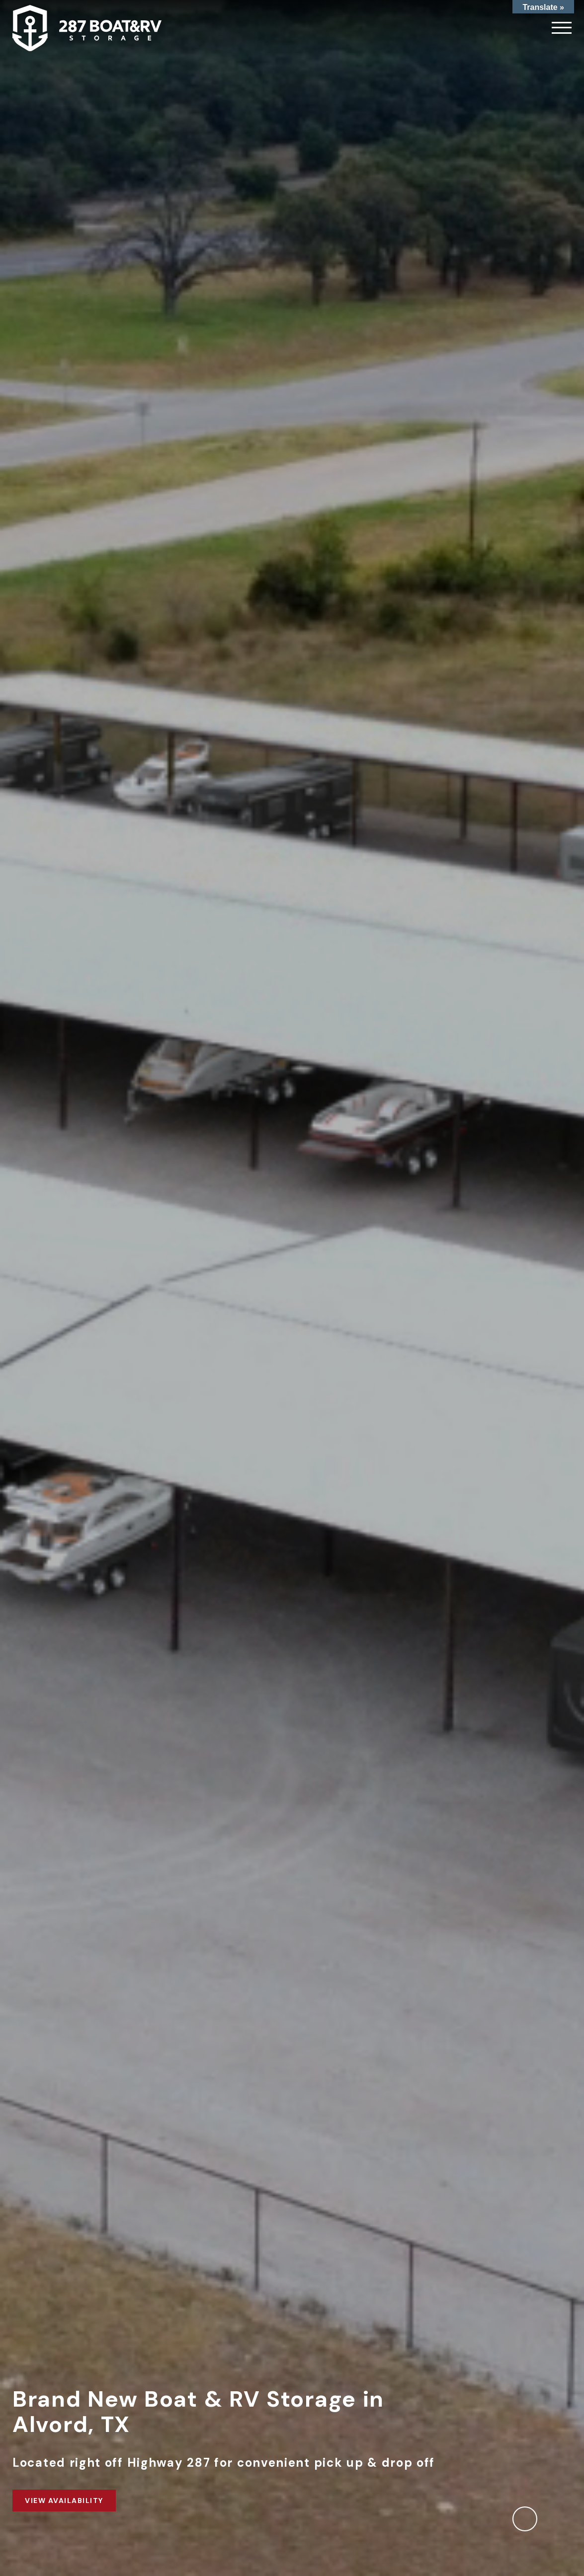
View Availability (64, 2500)
